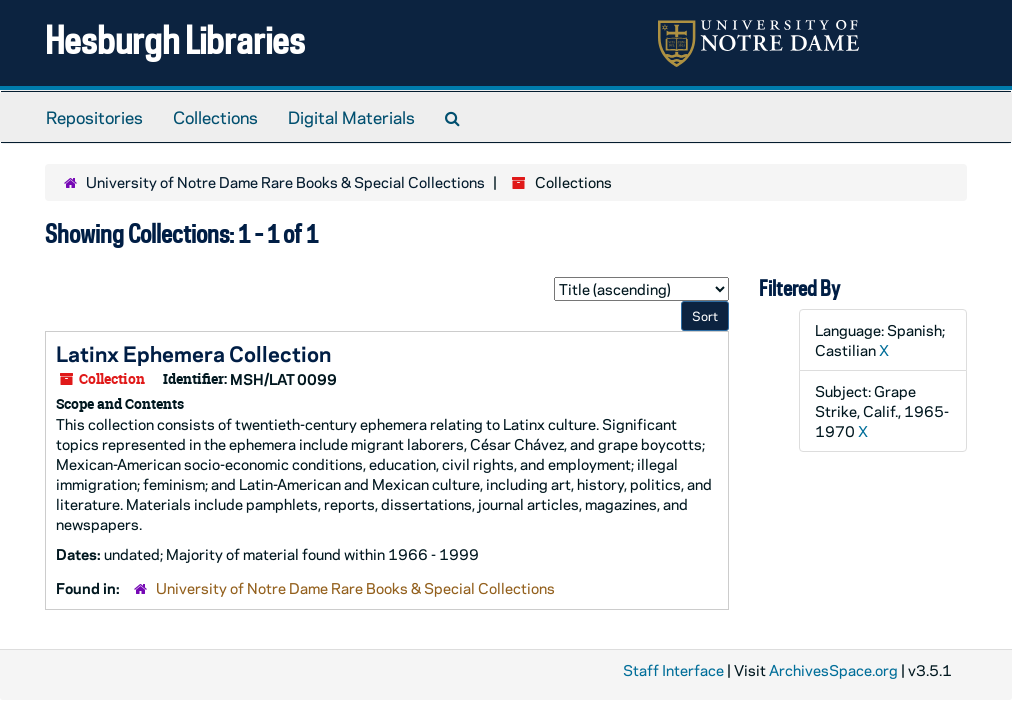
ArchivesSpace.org (833, 670)
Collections (215, 117)
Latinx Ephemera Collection (193, 353)
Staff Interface (673, 670)
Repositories (94, 117)
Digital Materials (351, 117)
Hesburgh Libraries (175, 39)
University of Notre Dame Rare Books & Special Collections (285, 182)
